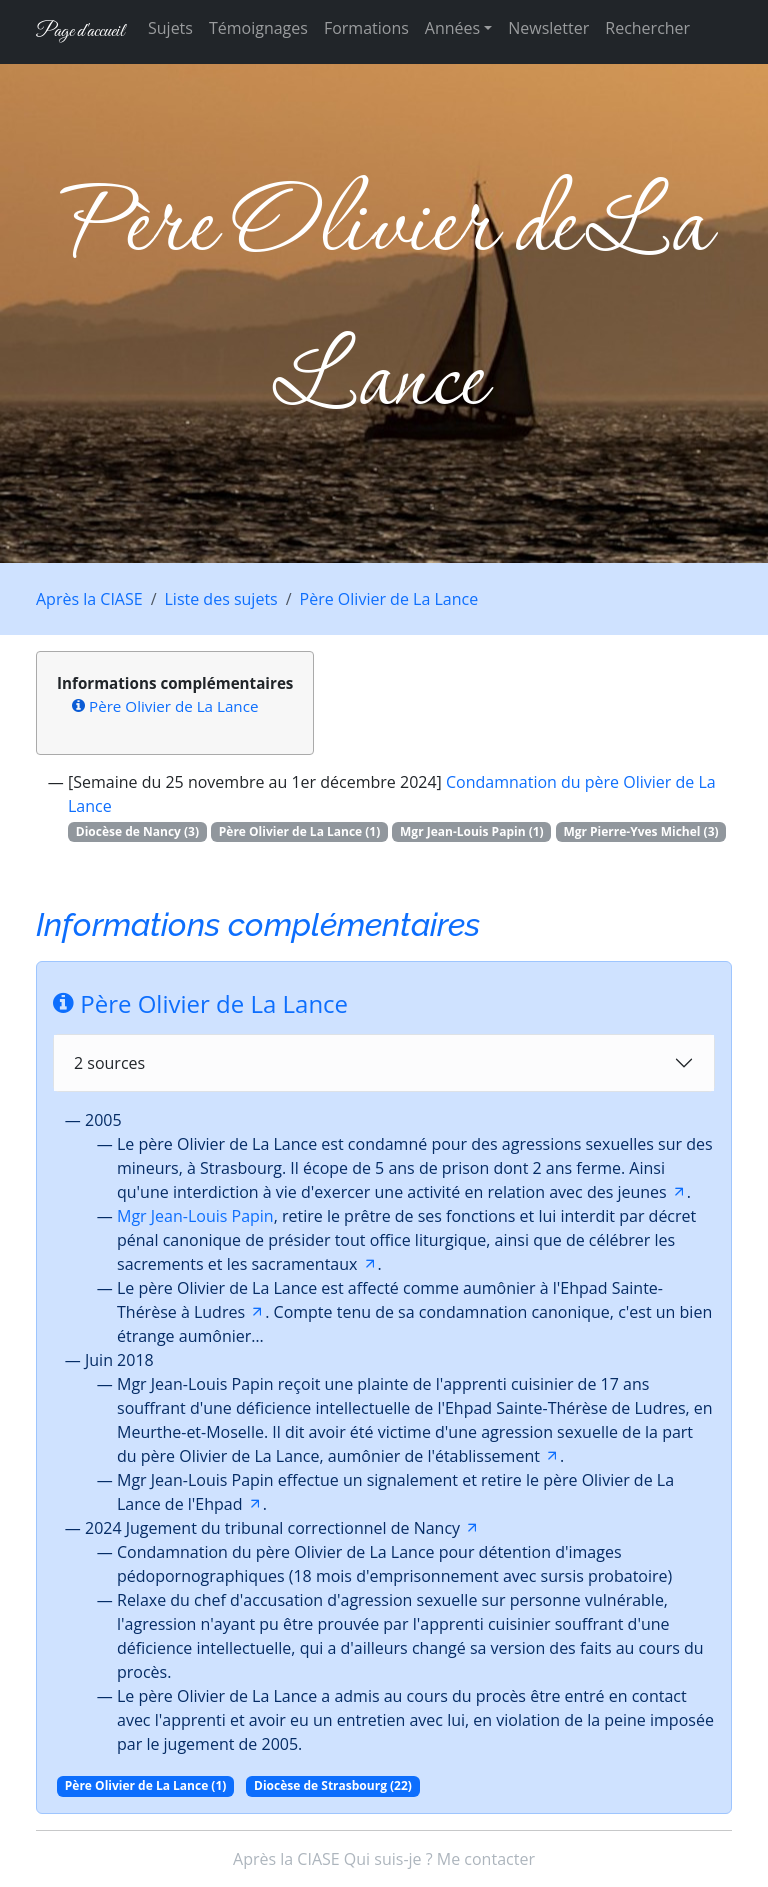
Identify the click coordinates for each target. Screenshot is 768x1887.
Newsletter (548, 28)
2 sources (109, 1063)
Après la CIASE (89, 599)
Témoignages (258, 28)
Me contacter (486, 1859)
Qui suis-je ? (388, 1859)
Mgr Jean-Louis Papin (195, 1216)
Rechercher (647, 28)
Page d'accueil (80, 31)
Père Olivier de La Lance (389, 599)
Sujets (170, 28)
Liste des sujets (221, 599)
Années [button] (452, 28)
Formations (366, 28)
